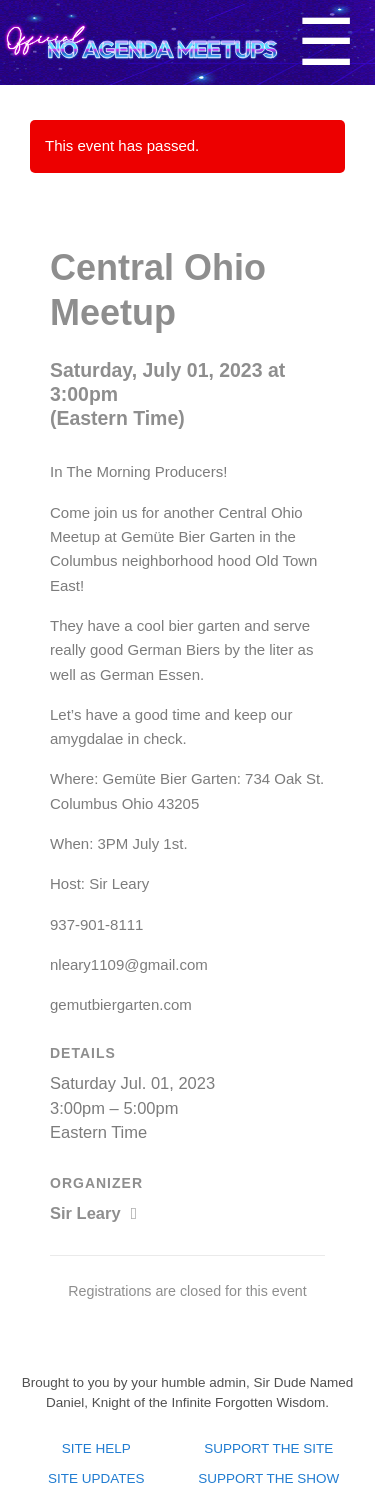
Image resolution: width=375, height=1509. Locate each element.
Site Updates (96, 1478)
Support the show (268, 1478)
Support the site (268, 1448)
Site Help (96, 1448)
